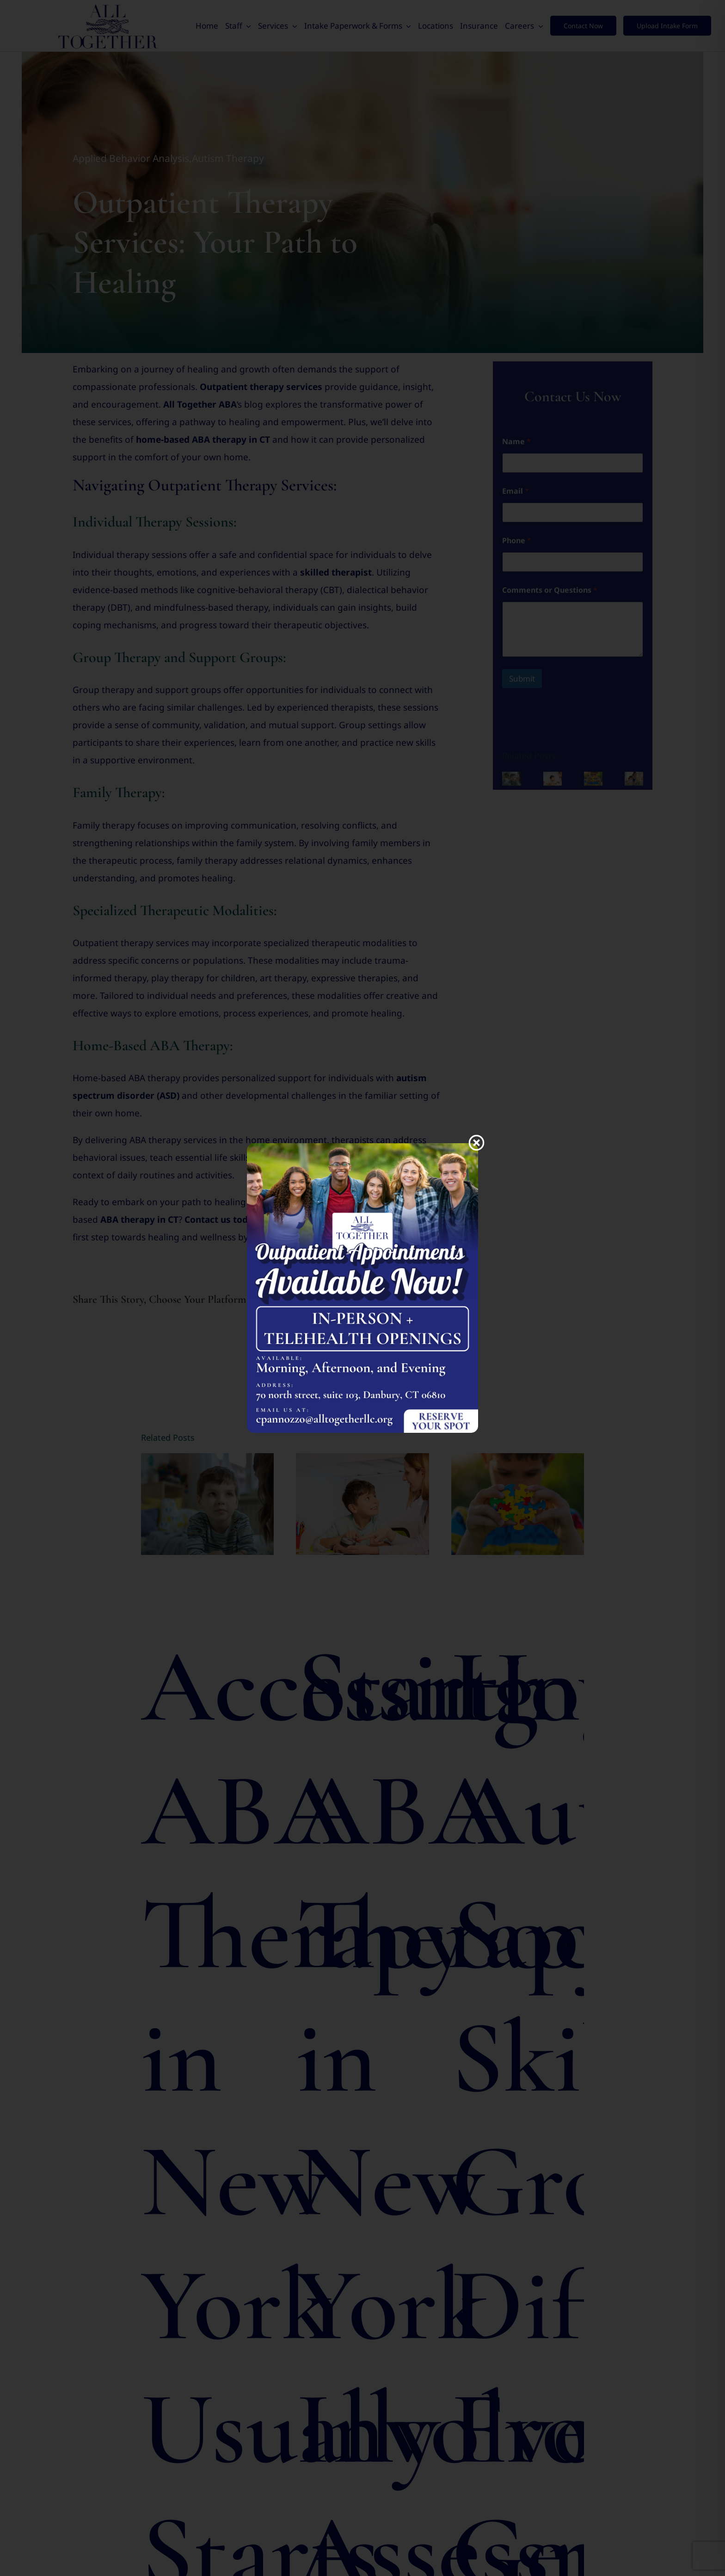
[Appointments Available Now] (362, 1147)
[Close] (476, 1142)
